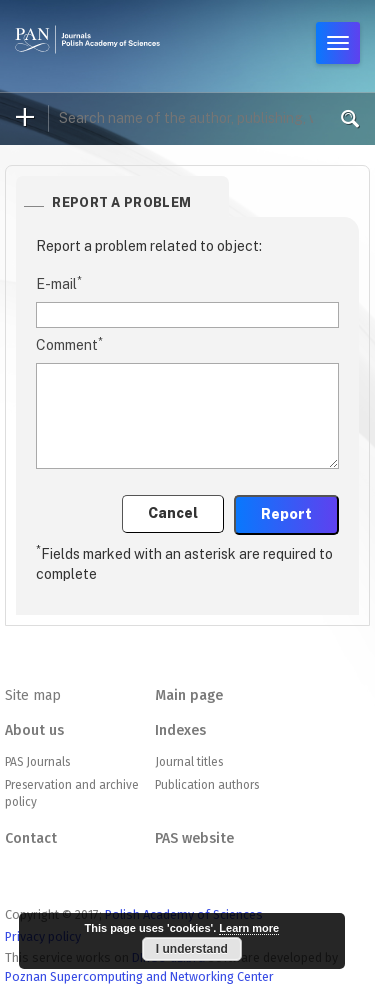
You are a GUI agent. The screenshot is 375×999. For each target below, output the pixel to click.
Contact (31, 838)
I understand (192, 949)
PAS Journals (37, 762)
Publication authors (207, 785)
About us (34, 730)
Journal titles (189, 762)
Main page (189, 695)
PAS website (194, 838)
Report (286, 514)
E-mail (59, 283)
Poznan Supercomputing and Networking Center (139, 976)
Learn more (249, 928)
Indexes (180, 730)
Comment (69, 344)
